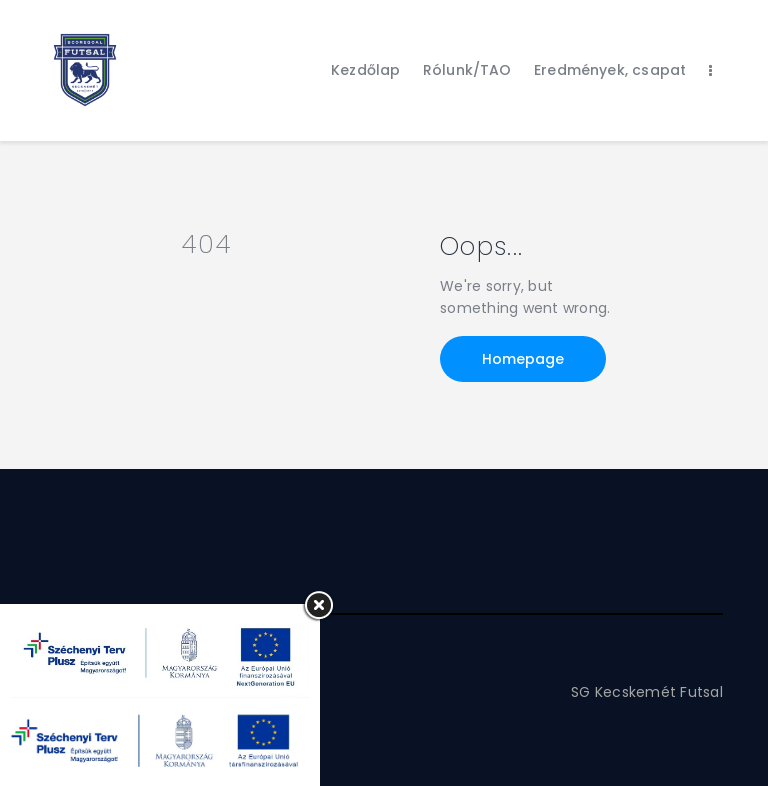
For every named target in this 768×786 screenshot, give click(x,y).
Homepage (523, 359)
